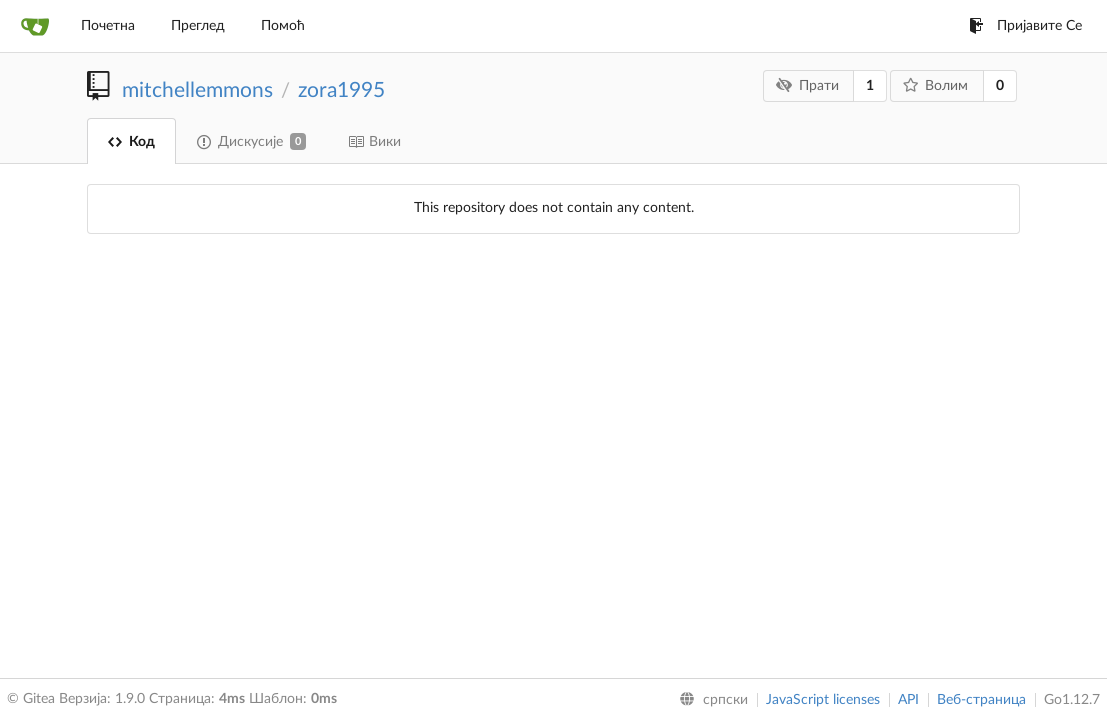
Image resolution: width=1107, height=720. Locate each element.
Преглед (198, 26)
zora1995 (341, 90)
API (908, 700)
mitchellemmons (197, 90)
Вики (374, 142)
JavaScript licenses (823, 700)
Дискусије (251, 141)
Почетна (108, 26)
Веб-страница (981, 700)
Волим (936, 85)
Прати (807, 85)
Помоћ (283, 26)
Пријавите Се (1025, 26)
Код (131, 142)
